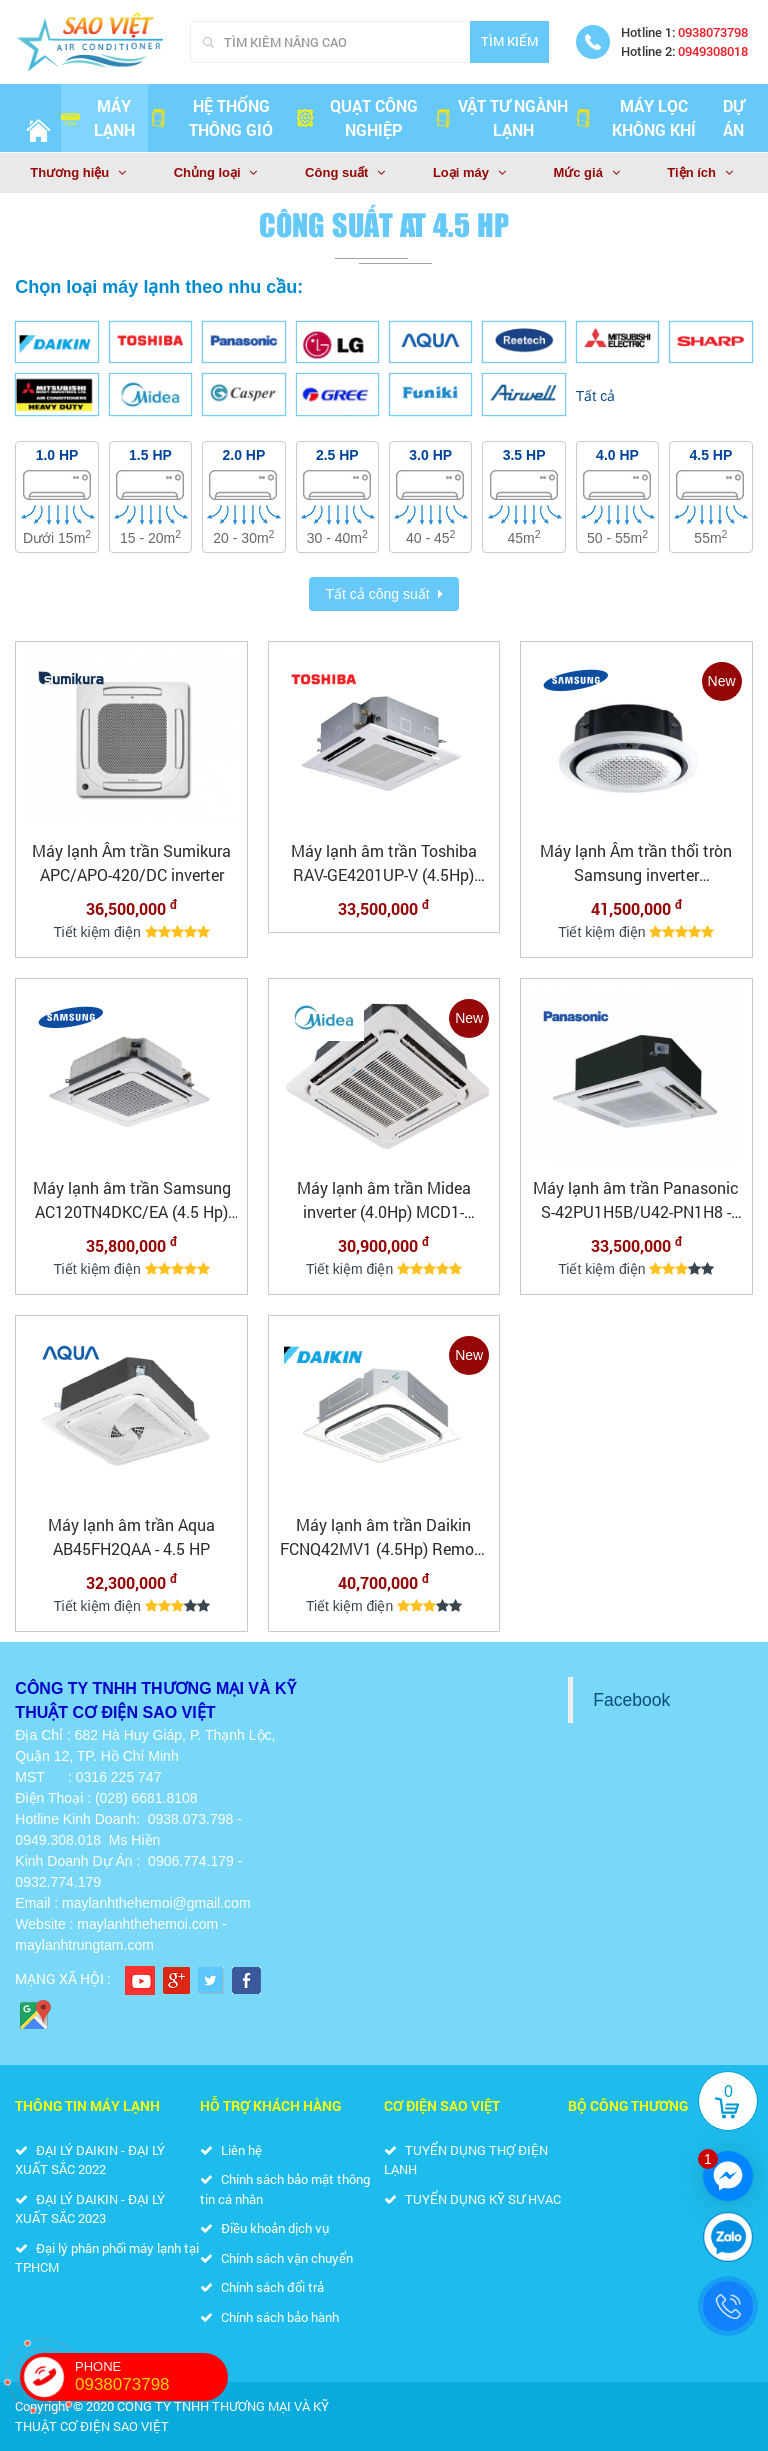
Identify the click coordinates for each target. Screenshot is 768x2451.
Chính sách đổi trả (262, 2287)
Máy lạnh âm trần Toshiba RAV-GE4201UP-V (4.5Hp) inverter (384, 863)
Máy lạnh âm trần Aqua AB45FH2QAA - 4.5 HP (131, 1536)
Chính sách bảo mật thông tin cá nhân (285, 2189)
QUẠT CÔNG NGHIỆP (356, 117)
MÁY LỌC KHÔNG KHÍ (634, 117)
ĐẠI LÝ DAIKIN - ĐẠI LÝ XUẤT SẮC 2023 (90, 2209)
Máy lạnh (98, 117)
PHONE (151, 2377)
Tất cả (595, 396)
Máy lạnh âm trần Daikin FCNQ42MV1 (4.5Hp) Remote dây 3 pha (384, 1537)
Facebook (631, 1700)
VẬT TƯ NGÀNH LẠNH (500, 117)
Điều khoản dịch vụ (264, 2228)
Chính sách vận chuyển (276, 2258)
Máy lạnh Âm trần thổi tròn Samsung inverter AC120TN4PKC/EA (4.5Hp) (636, 863)
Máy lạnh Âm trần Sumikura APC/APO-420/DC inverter (131, 862)
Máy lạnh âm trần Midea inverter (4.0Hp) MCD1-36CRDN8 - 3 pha (384, 1200)
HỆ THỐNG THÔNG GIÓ (211, 117)
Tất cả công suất (377, 594)
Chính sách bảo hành (269, 2317)
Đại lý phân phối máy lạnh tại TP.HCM (107, 2258)
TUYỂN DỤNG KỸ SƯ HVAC (472, 2199)
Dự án (733, 117)
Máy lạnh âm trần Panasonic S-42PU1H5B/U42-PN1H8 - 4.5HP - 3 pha (636, 1200)
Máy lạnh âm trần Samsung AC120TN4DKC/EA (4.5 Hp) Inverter (132, 1200)
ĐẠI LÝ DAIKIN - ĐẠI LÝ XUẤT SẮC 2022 (90, 2160)
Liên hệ (231, 2150)
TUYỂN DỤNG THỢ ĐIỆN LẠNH (466, 2160)
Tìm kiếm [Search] (509, 41)
